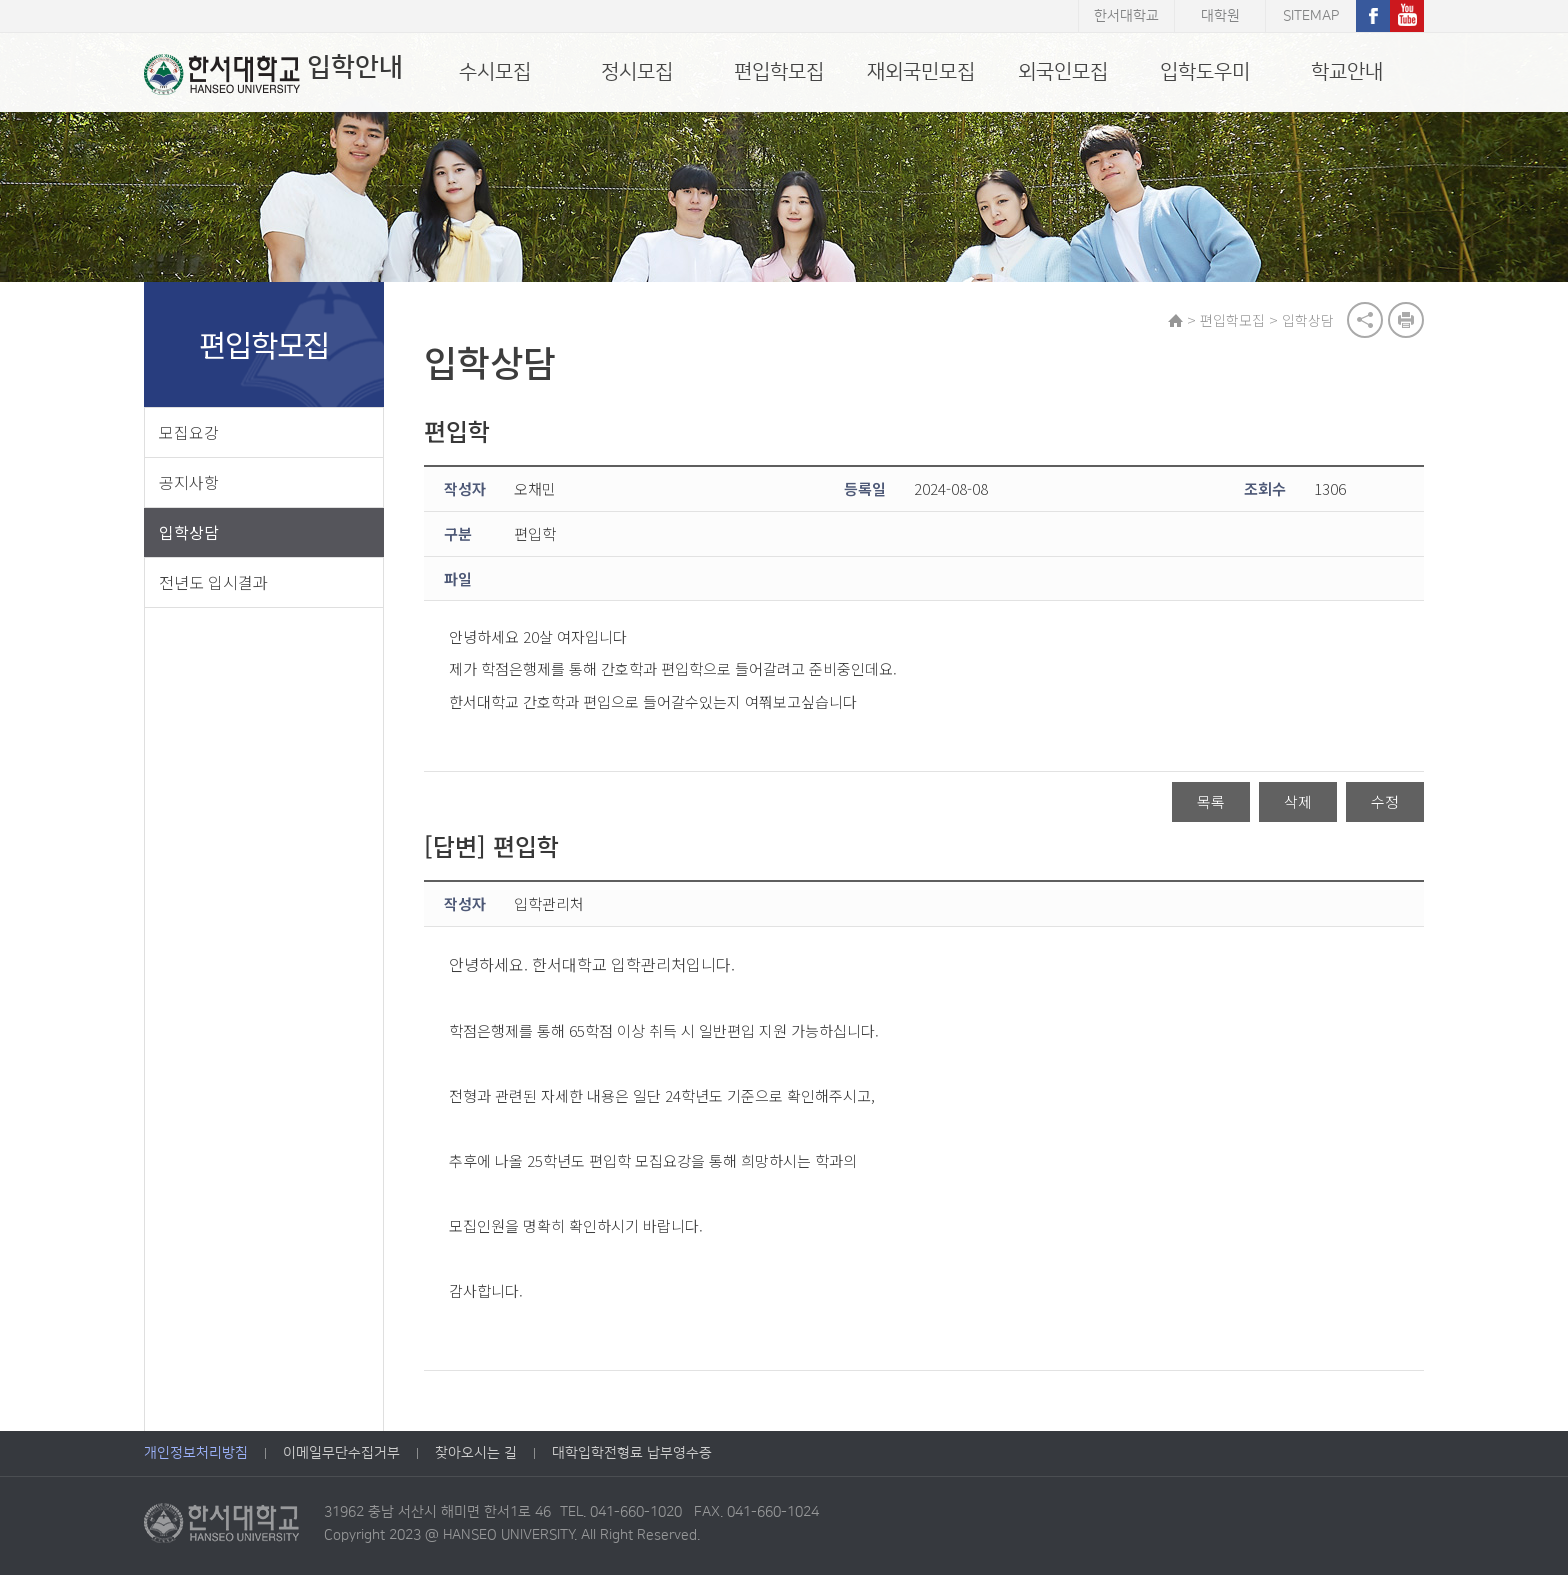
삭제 (1298, 801)
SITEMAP (1311, 16)
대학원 (1220, 16)
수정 (1385, 801)
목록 (1211, 801)
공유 (1365, 320)
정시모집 (637, 72)
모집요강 (189, 432)
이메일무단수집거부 (341, 1453)
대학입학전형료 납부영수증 (632, 1453)
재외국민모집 (921, 72)
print (1406, 320)
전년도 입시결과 (213, 582)
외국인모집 (1063, 72)
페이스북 (1373, 16)
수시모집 (495, 72)
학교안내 (1347, 72)
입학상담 (189, 532)
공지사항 (189, 482)
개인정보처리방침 (196, 1453)
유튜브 (1407, 16)
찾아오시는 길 (476, 1453)
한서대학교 (1126, 16)
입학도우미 (1205, 72)
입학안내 (273, 74)
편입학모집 (779, 72)
